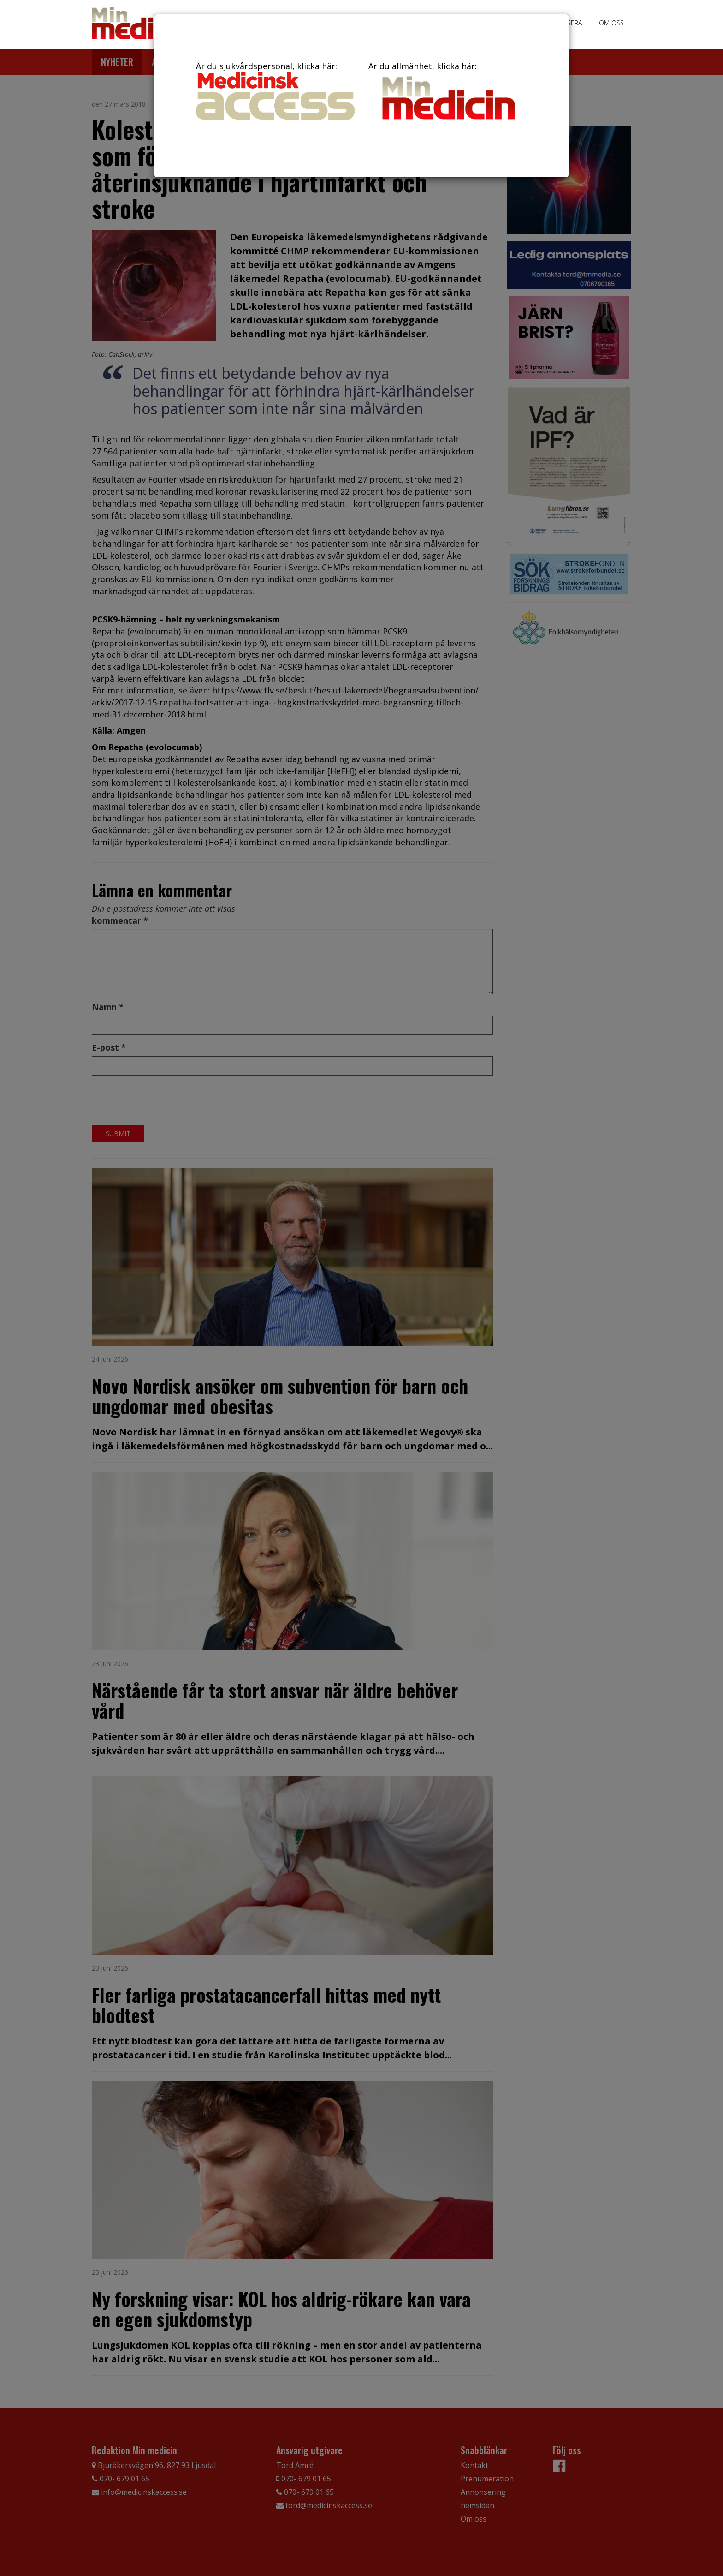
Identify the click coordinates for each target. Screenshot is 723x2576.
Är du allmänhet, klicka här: (447, 92)
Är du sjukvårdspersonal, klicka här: (275, 90)
